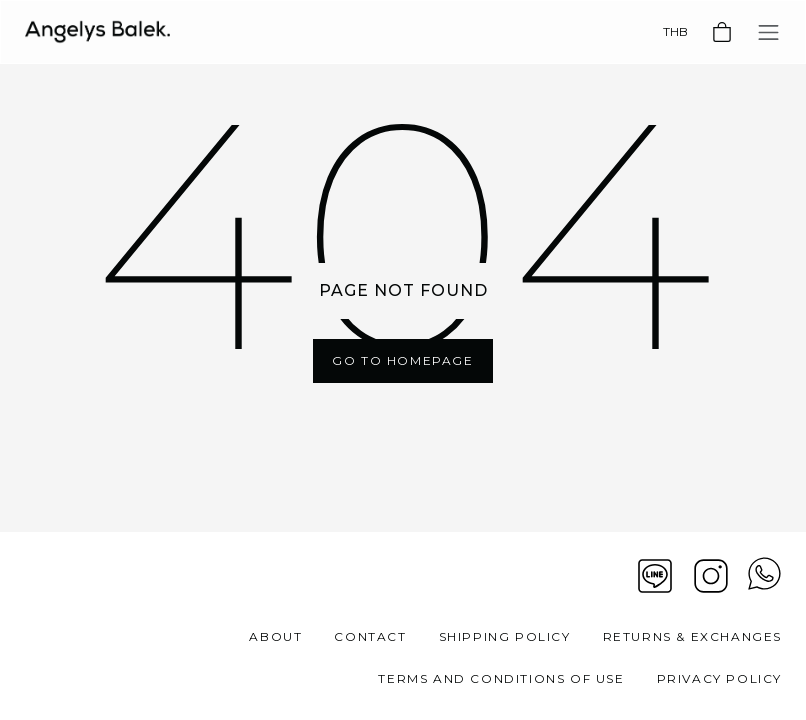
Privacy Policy (719, 678)
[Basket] (722, 32)
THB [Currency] (675, 31)
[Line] (655, 576)
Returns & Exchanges (692, 636)
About (275, 636)
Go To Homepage (402, 360)
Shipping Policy (505, 636)
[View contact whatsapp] (764, 576)
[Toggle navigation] (768, 32)
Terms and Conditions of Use (501, 678)
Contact (370, 636)
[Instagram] (711, 576)
